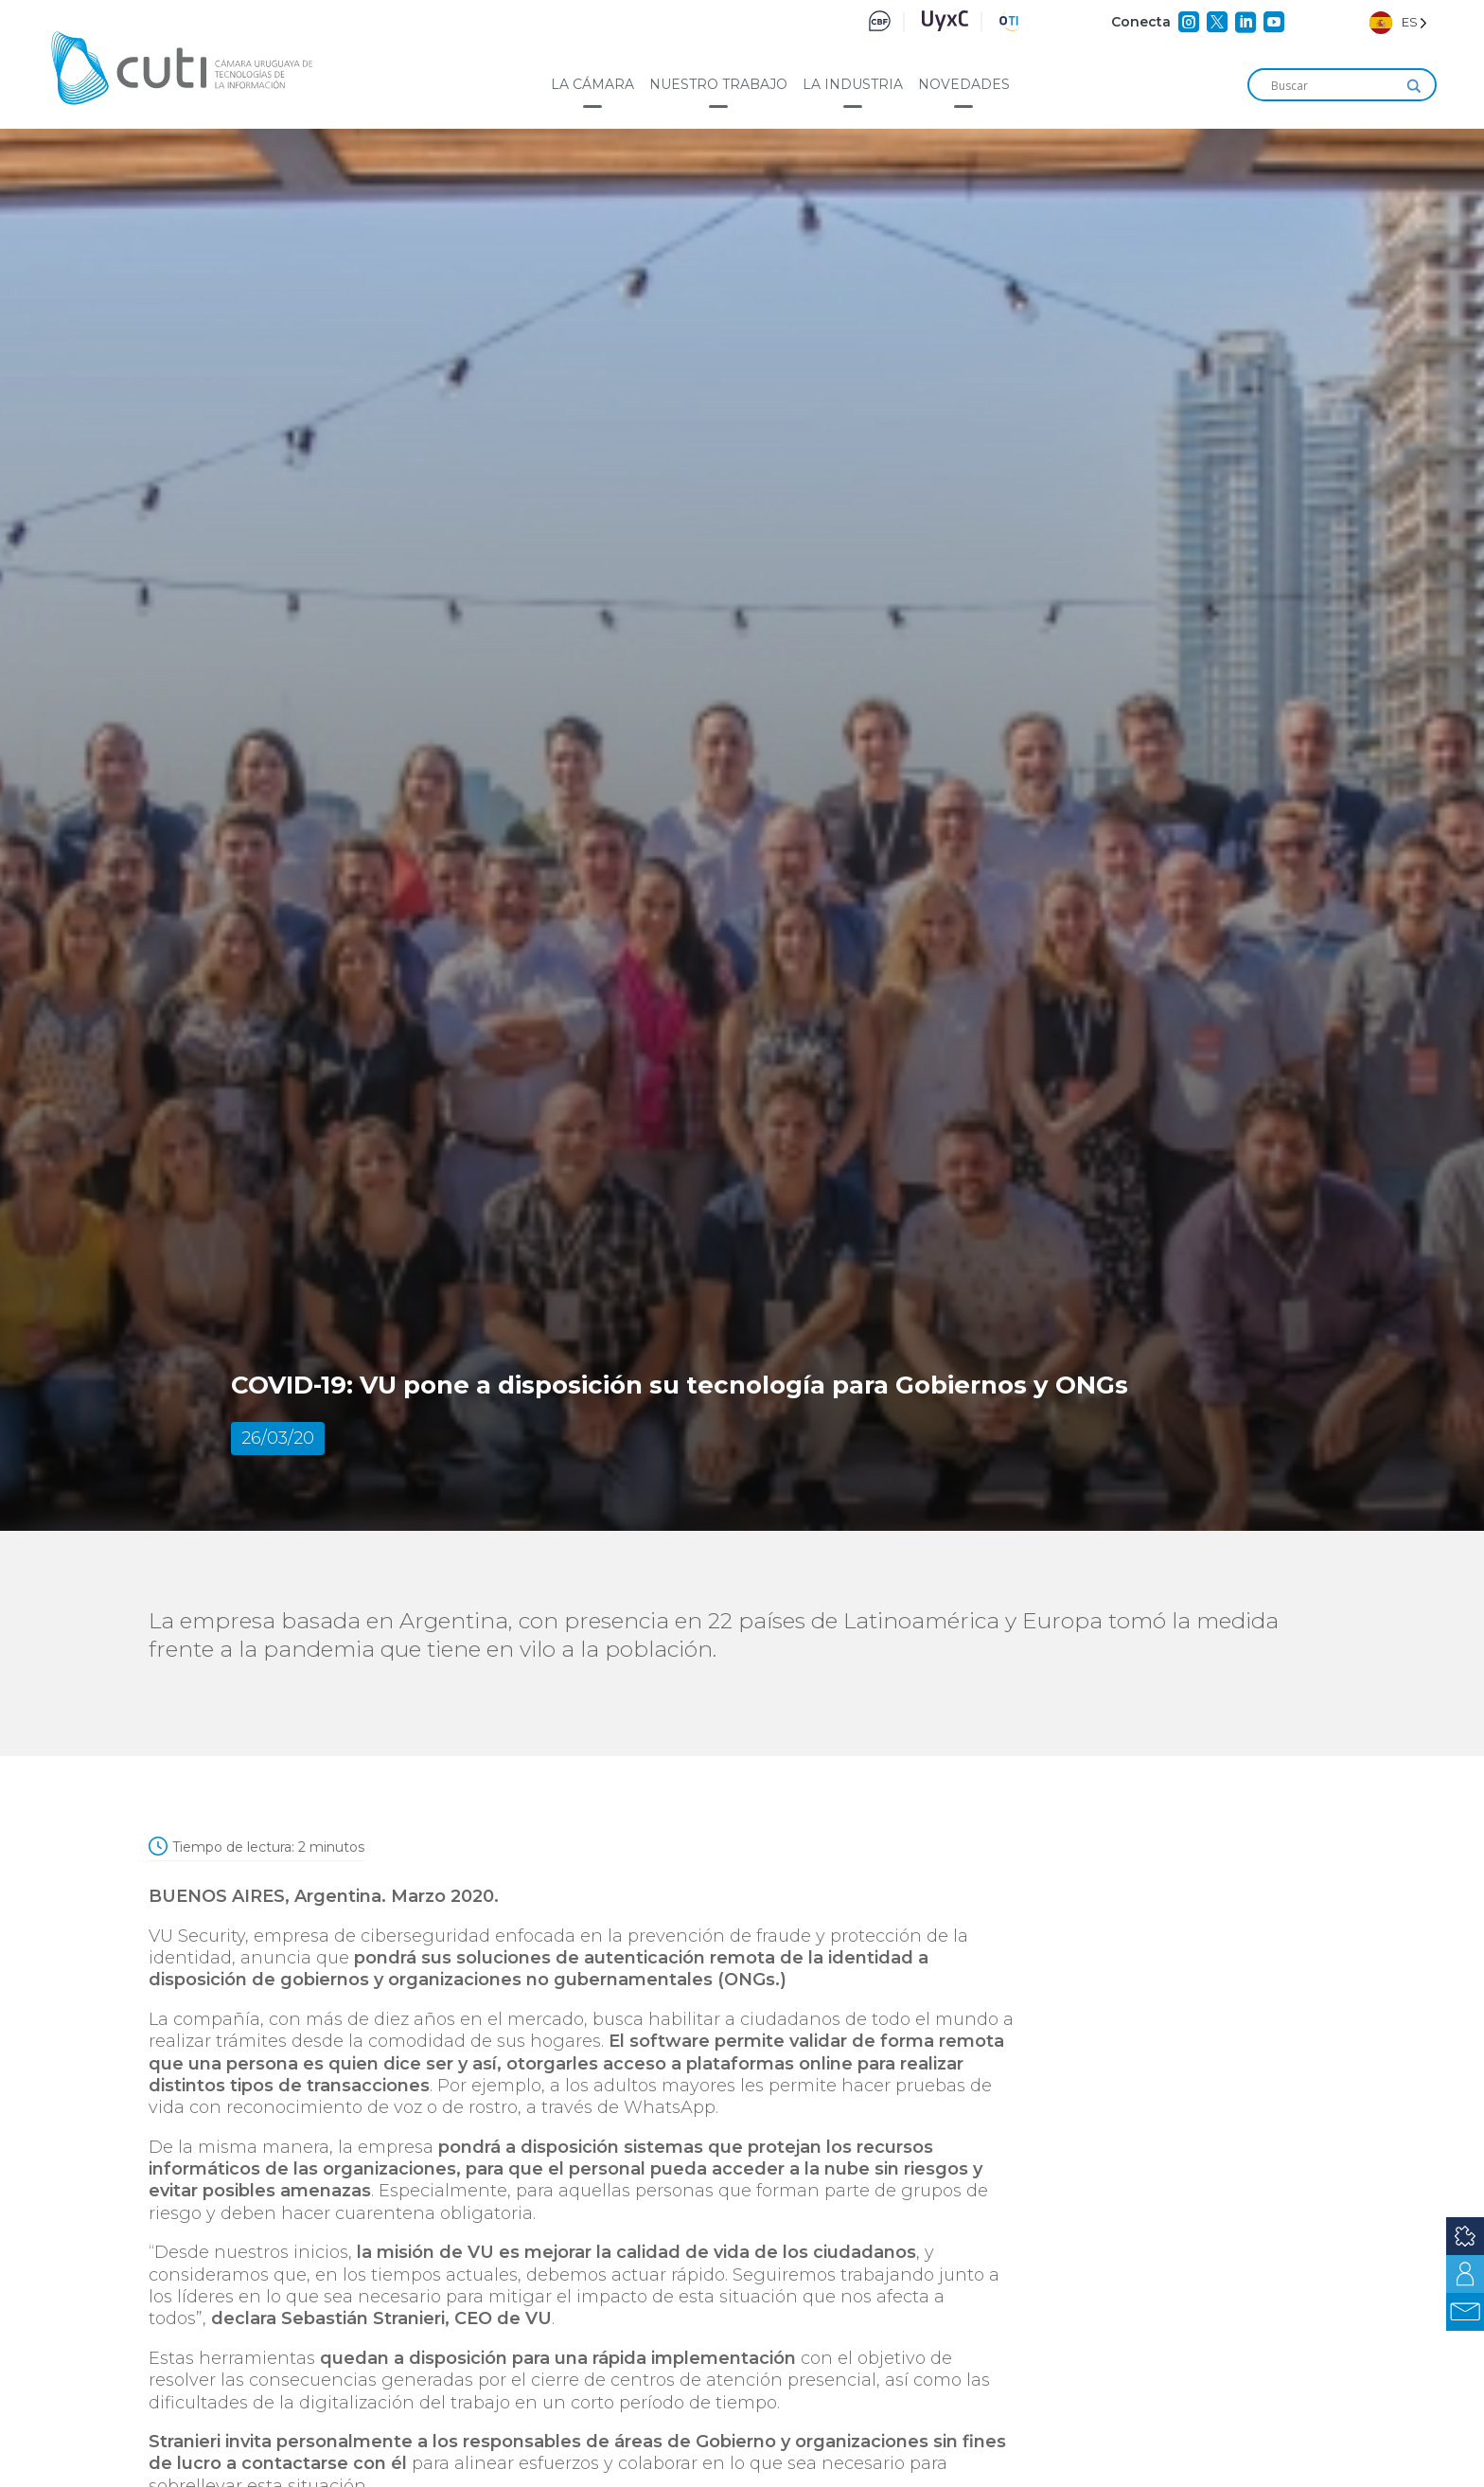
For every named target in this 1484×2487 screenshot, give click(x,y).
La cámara (592, 84)
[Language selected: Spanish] (1398, 22)
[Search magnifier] (1414, 86)
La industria (853, 84)
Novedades (964, 84)
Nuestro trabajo (718, 84)
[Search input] (1333, 86)
